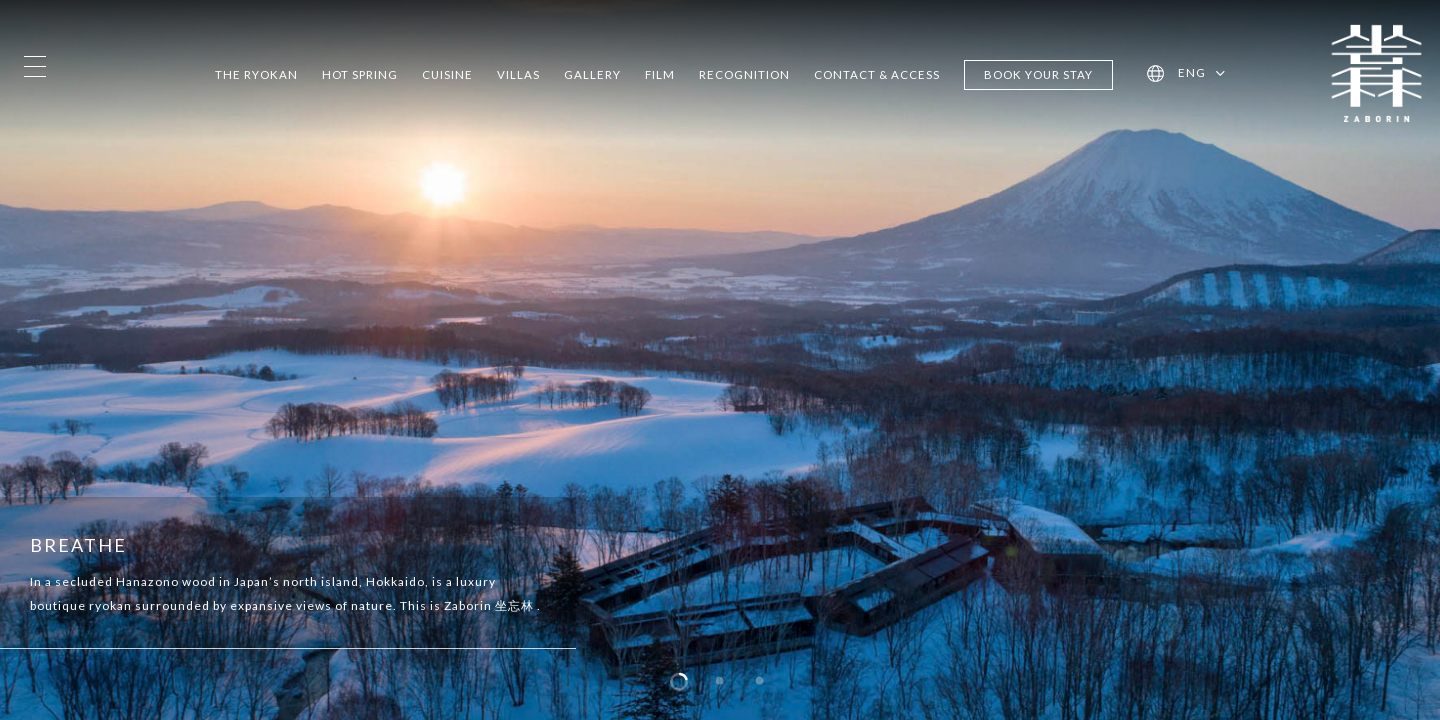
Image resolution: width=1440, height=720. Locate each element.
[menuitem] (1202, 74)
